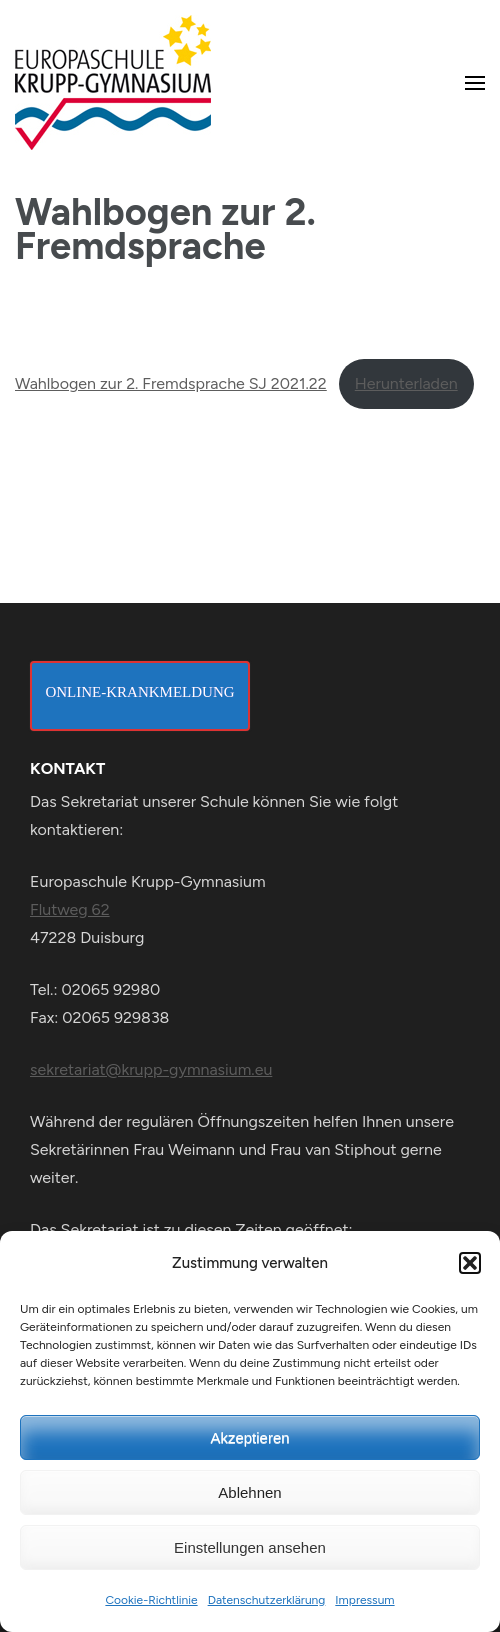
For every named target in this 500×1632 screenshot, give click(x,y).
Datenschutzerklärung (267, 1600)
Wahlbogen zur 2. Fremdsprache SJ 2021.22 (171, 383)
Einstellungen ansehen (250, 1547)
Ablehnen (249, 1492)
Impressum (364, 1600)
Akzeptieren (249, 1437)
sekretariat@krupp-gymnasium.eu (151, 1069)
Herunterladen (406, 383)
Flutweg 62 (70, 909)
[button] (470, 1263)
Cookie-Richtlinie (151, 1600)
